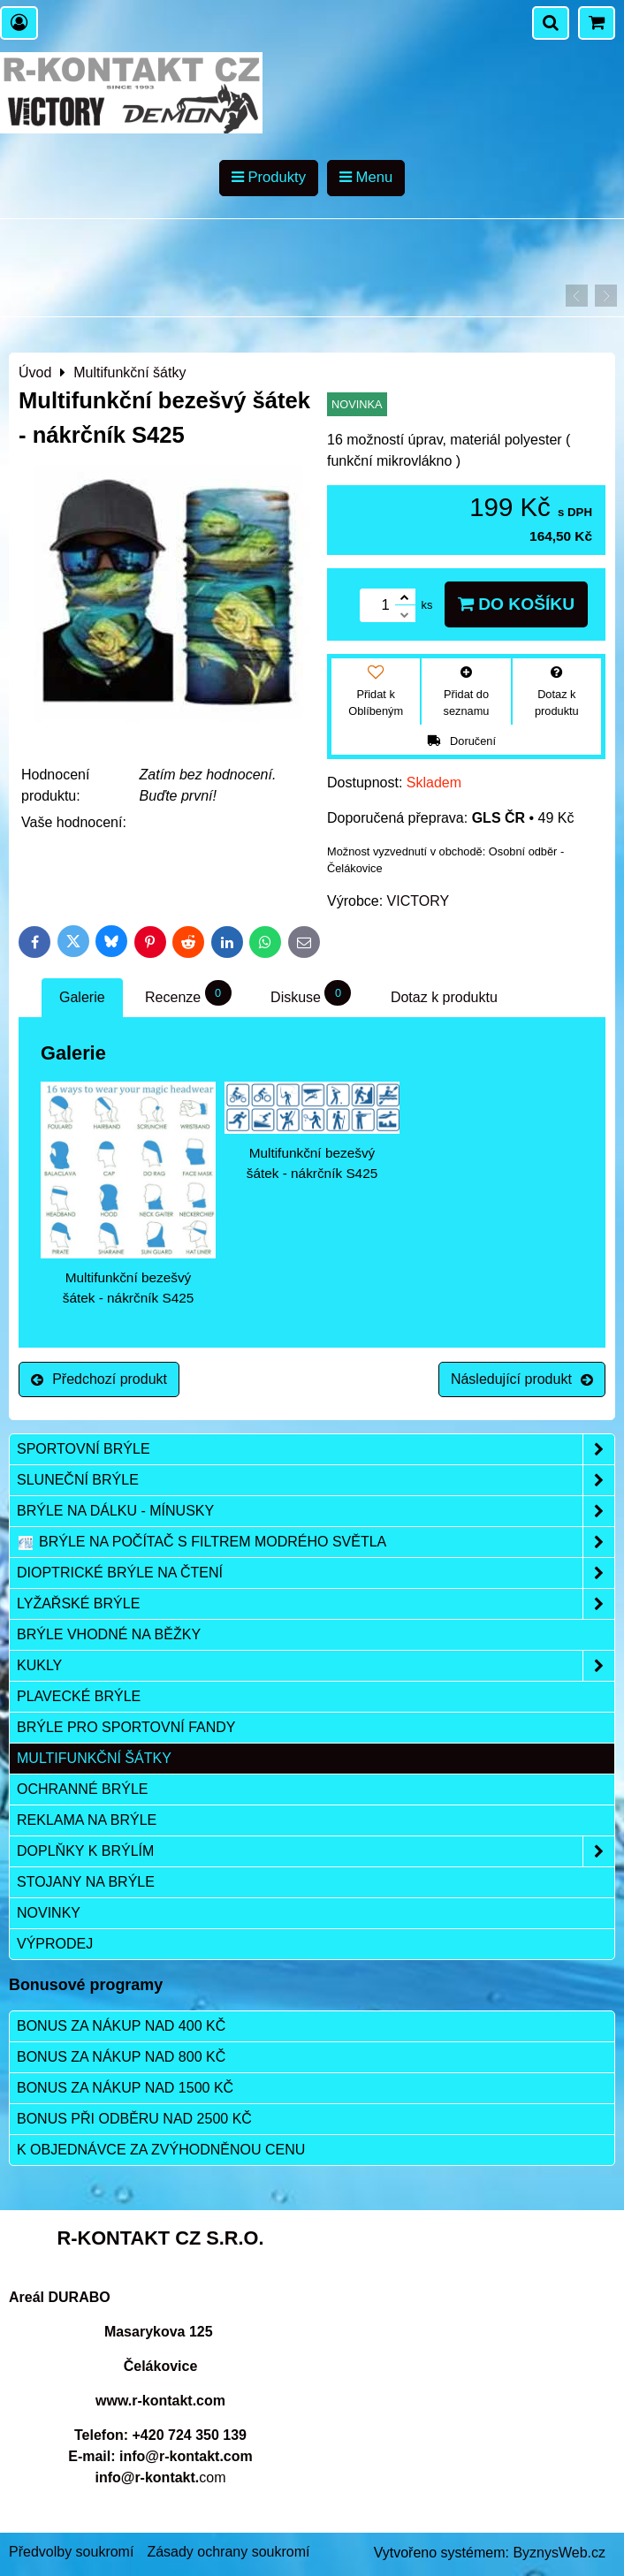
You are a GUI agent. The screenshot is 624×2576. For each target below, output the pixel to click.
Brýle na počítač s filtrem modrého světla (315, 1542)
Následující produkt (522, 1379)
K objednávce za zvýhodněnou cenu (161, 2149)
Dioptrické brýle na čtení (315, 1573)
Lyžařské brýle (315, 1604)
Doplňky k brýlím (315, 1851)
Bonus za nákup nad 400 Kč (121, 2025)
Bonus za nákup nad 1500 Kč (125, 2087)
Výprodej (55, 1943)
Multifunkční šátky (94, 1758)
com (160, 2477)
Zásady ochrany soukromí (228, 2551)
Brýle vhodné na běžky (109, 1634)
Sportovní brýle (315, 1449)
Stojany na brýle (86, 1881)
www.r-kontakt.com (160, 2400)
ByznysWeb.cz (559, 2552)
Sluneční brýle (315, 1480)
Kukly (315, 1666)
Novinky (48, 1912)
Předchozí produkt (99, 1379)
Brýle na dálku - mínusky (315, 1511)
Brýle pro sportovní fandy (126, 1727)
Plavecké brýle (79, 1696)
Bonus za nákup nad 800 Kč (121, 2056)
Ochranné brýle (82, 1789)
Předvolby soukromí (71, 2551)
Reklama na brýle (86, 1820)
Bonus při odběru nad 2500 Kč (134, 2118)
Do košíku (516, 604)
